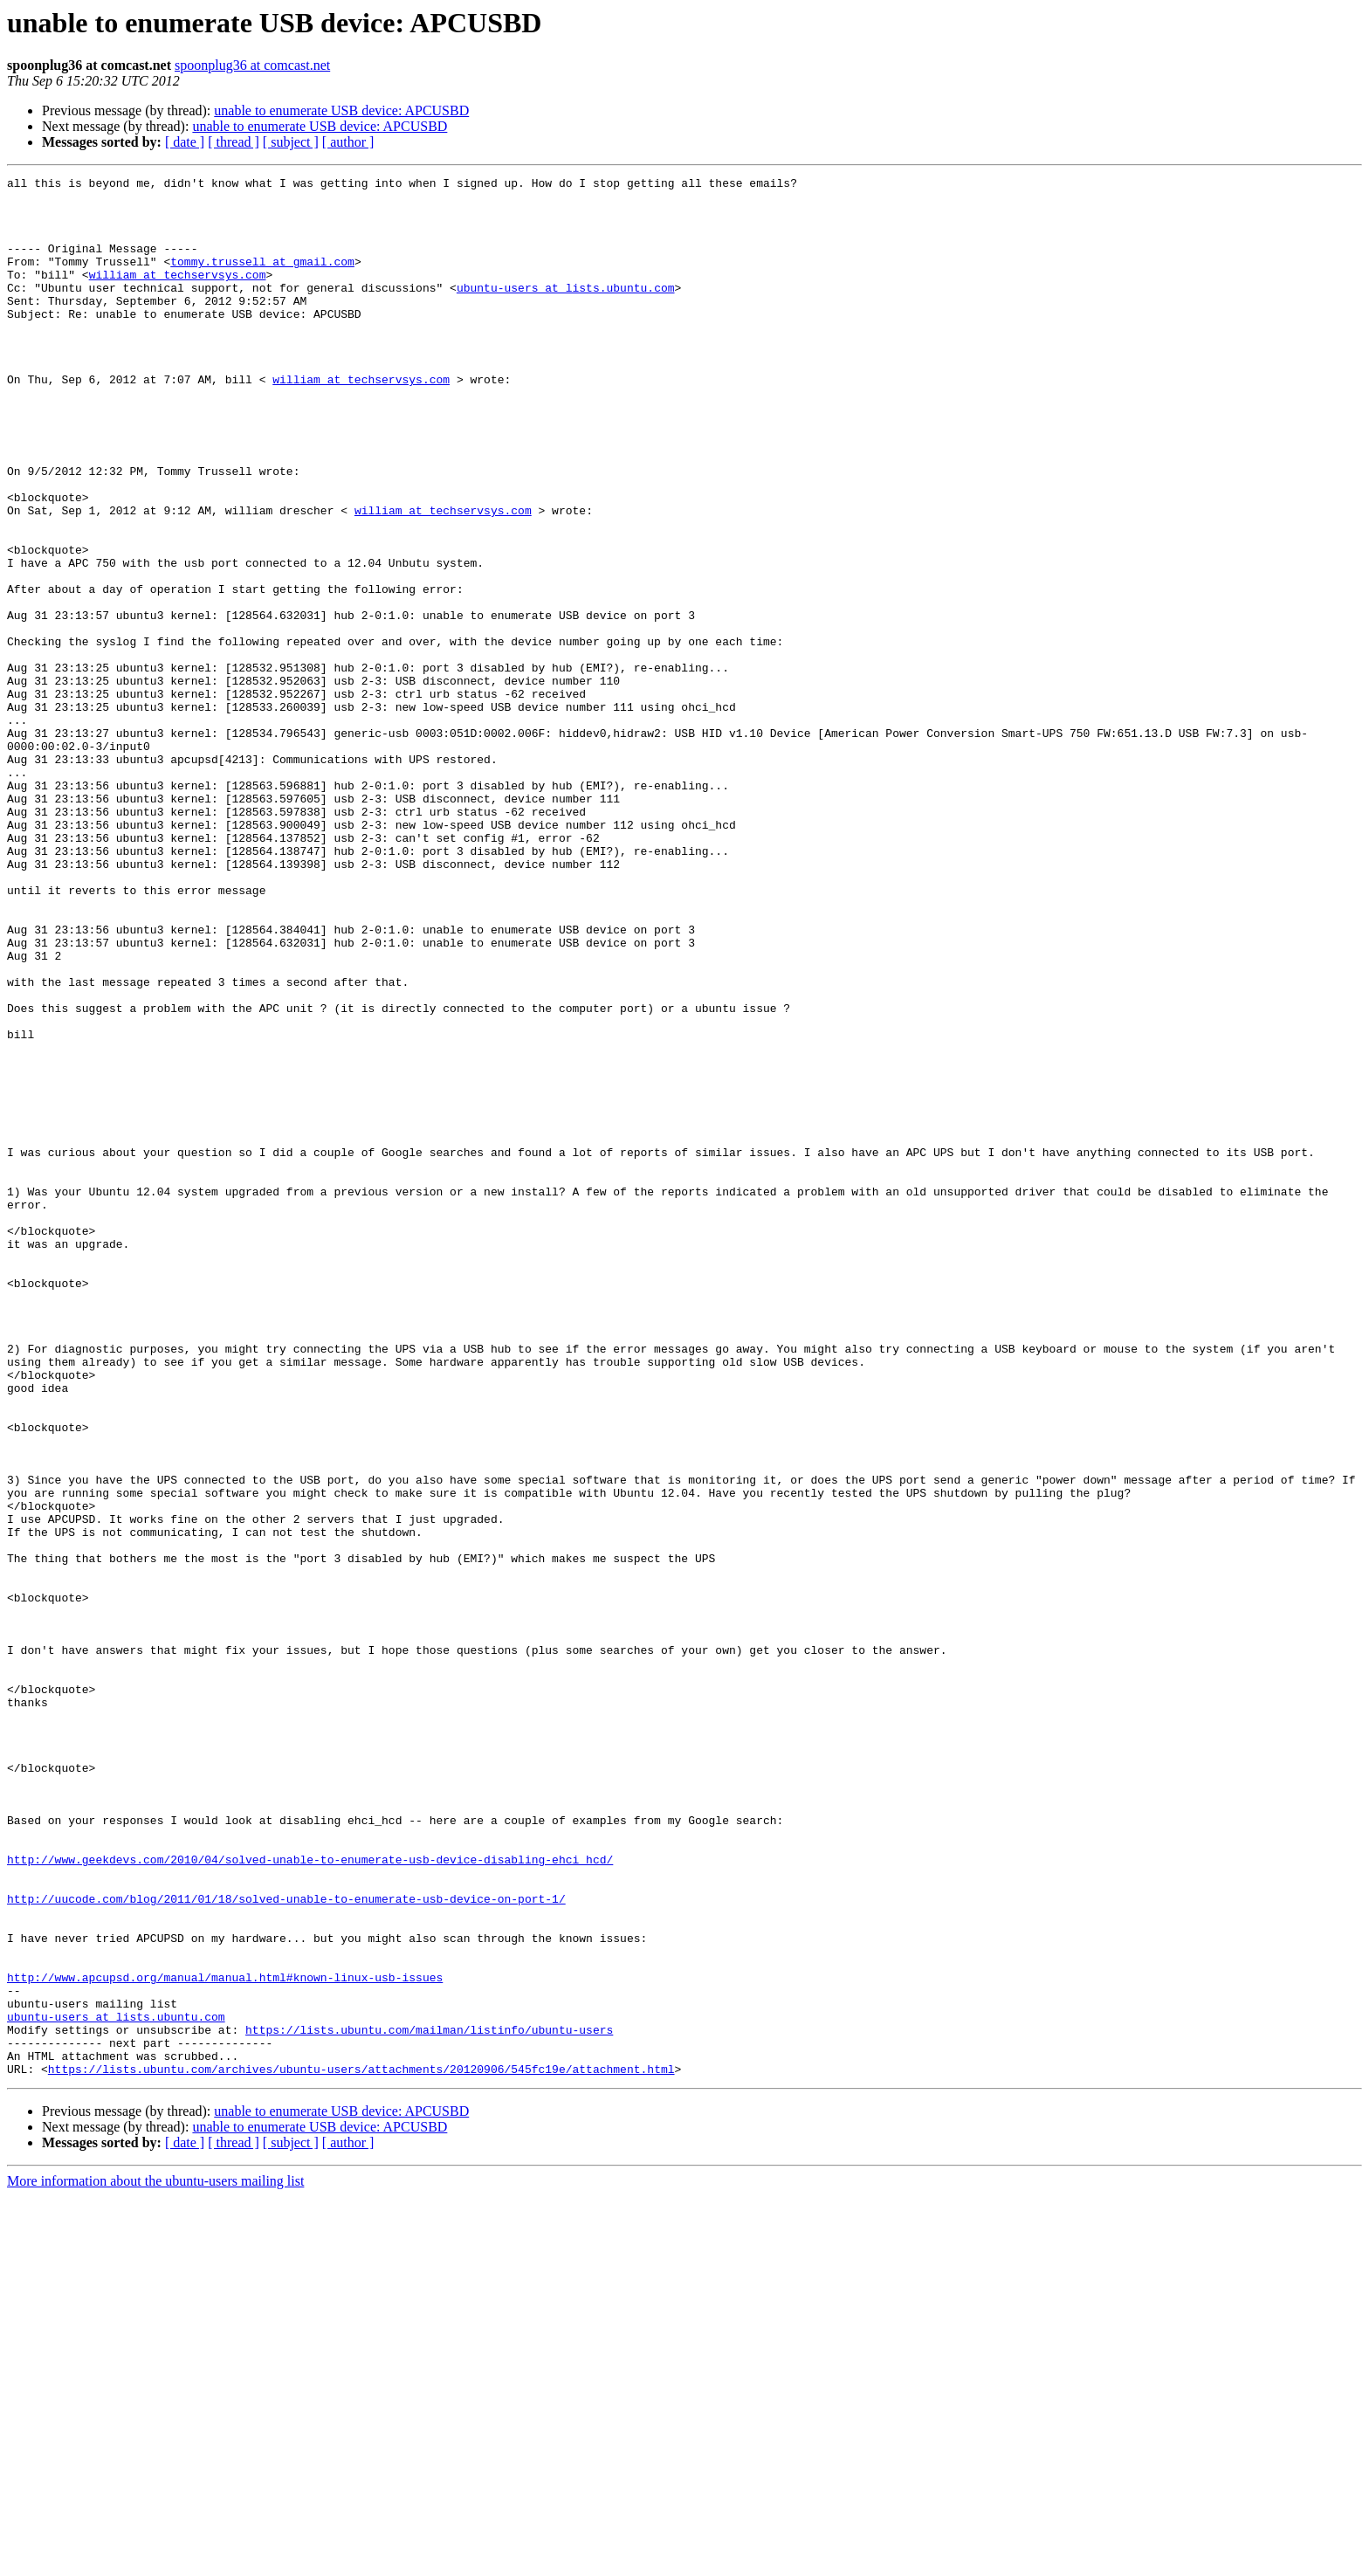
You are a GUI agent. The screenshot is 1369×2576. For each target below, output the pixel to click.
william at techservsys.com (177, 295)
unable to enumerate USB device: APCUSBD (341, 110)
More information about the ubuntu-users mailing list (155, 2560)
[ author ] (348, 141)
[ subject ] (291, 141)
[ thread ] (233, 141)
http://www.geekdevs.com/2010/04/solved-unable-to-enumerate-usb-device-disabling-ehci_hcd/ (310, 2197)
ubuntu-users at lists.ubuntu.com (566, 311)
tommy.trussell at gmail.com (262, 279)
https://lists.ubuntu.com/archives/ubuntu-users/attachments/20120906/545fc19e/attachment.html (361, 2448)
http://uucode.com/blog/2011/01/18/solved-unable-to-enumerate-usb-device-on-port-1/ (286, 2244)
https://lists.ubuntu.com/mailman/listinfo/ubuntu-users (429, 2401)
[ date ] (184, 141)
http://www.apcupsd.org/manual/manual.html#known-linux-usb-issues (225, 2338)
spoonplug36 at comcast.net (252, 65)
